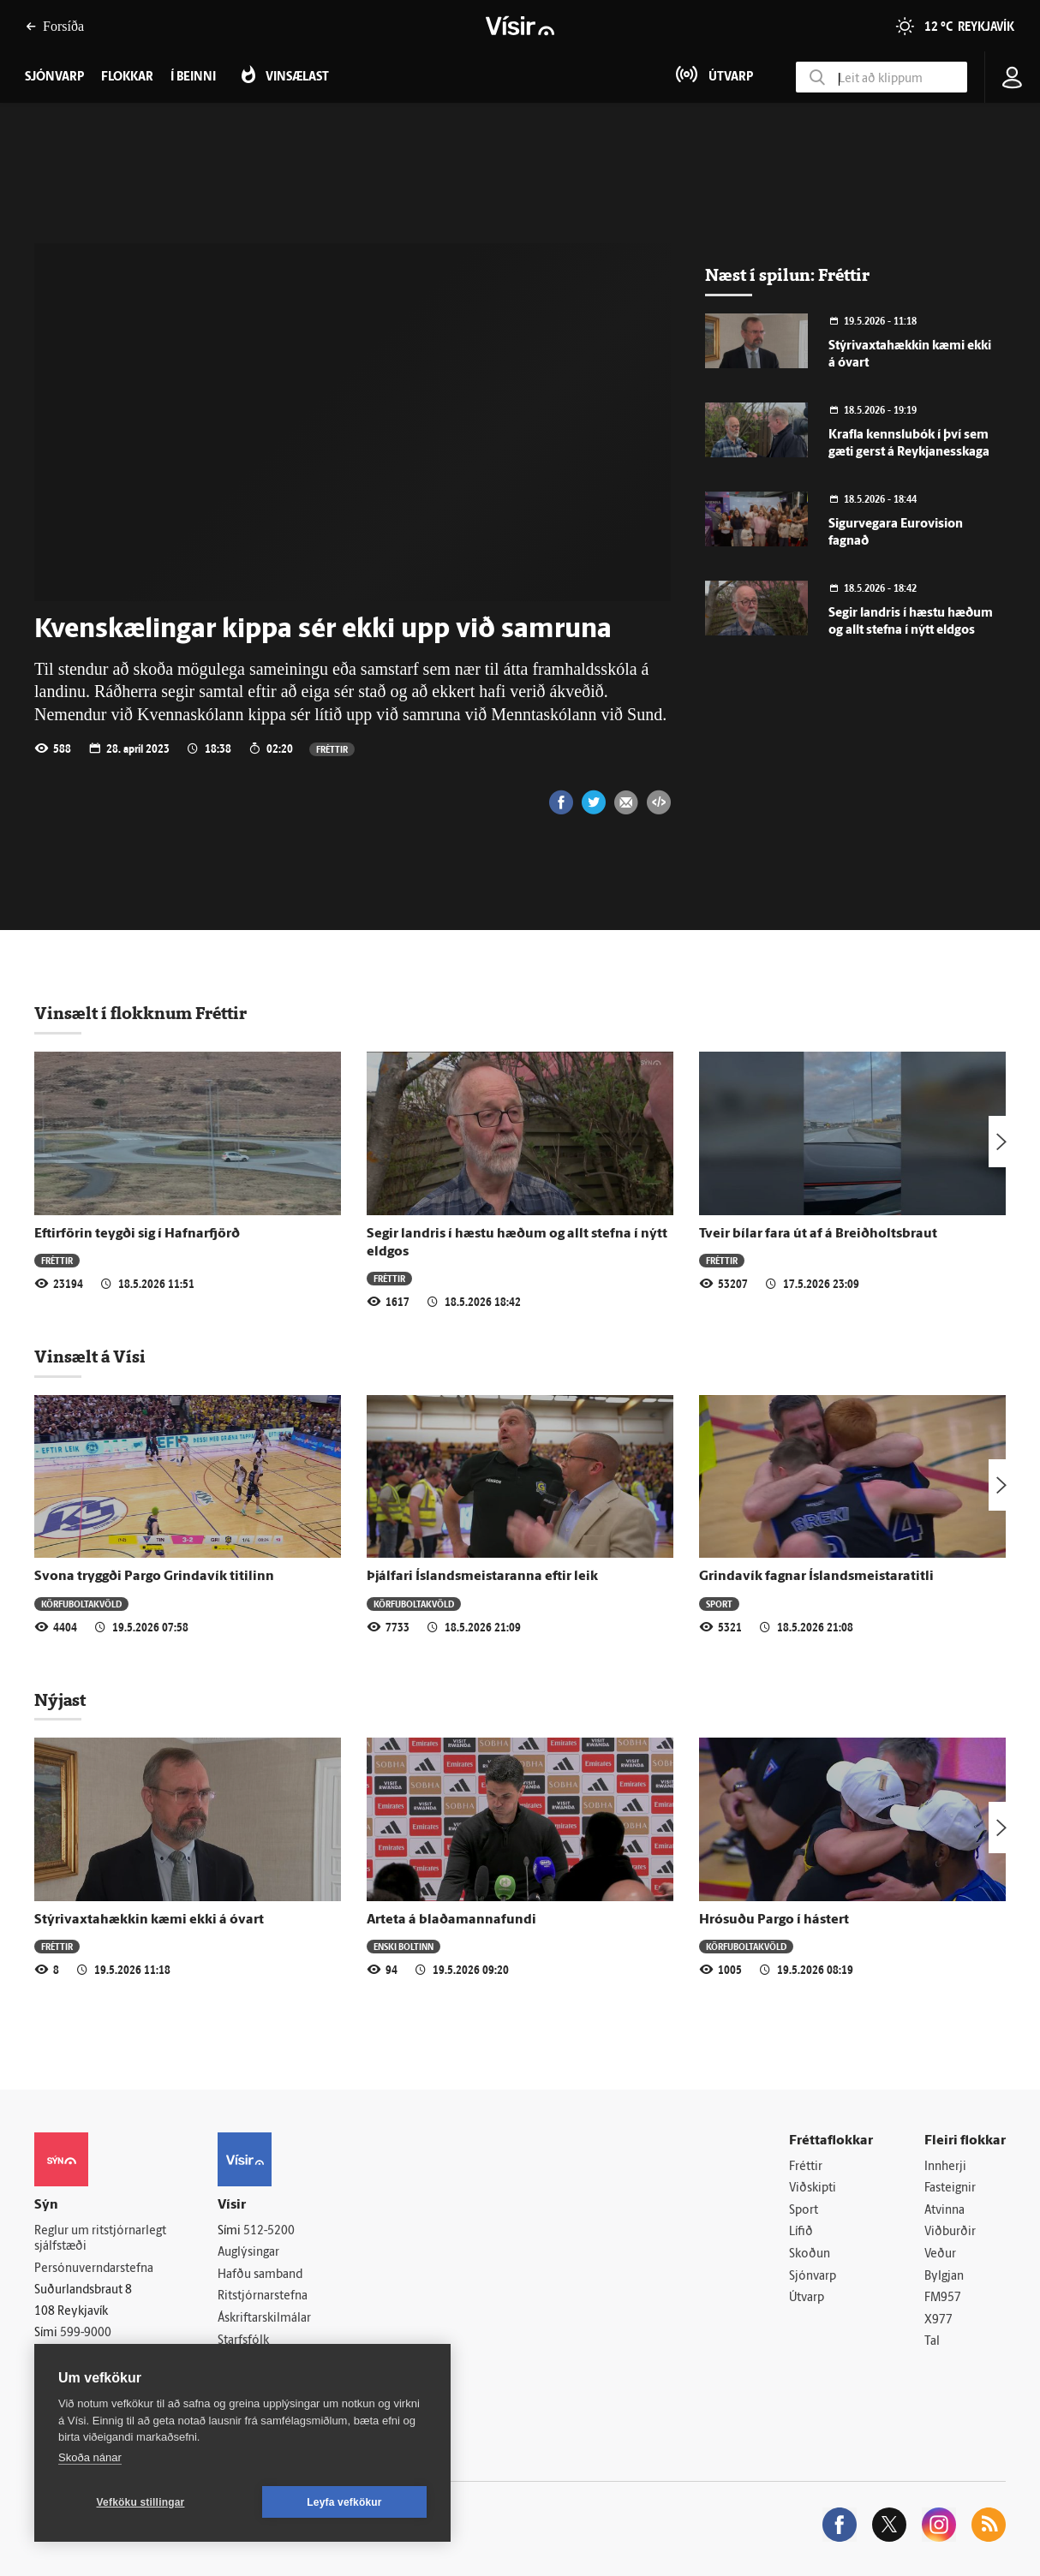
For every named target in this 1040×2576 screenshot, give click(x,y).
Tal (932, 2341)
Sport (719, 1603)
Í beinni (193, 77)
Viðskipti (812, 2188)
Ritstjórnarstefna (263, 2296)
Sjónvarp (812, 2276)
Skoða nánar (90, 2457)
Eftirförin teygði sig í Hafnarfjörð (137, 1234)
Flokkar (127, 77)
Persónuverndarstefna (93, 2269)
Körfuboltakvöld (81, 1603)
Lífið (801, 2232)
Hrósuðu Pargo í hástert (774, 1920)
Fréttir (332, 749)
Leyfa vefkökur (344, 2502)
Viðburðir (950, 2232)
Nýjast (60, 1700)
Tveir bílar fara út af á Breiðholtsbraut (818, 1234)
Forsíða (55, 26)
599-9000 (85, 2333)
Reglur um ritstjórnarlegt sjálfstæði (100, 2239)
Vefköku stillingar (141, 2502)
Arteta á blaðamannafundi (451, 1920)
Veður (940, 2254)
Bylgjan (944, 2276)
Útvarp (806, 2298)
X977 (938, 2320)
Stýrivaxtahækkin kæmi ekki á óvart (149, 1920)
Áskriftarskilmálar (264, 2318)
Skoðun (809, 2254)
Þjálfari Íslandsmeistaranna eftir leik (482, 1576)
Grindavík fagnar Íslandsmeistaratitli (816, 1576)
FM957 (942, 2298)
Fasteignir (950, 2188)
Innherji (945, 2167)
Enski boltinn (403, 1946)
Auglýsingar (248, 2252)
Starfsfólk (243, 2340)
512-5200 (269, 2231)
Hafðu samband (260, 2275)
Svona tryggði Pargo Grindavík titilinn (154, 1576)
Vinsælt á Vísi (90, 1356)
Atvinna (944, 2210)
